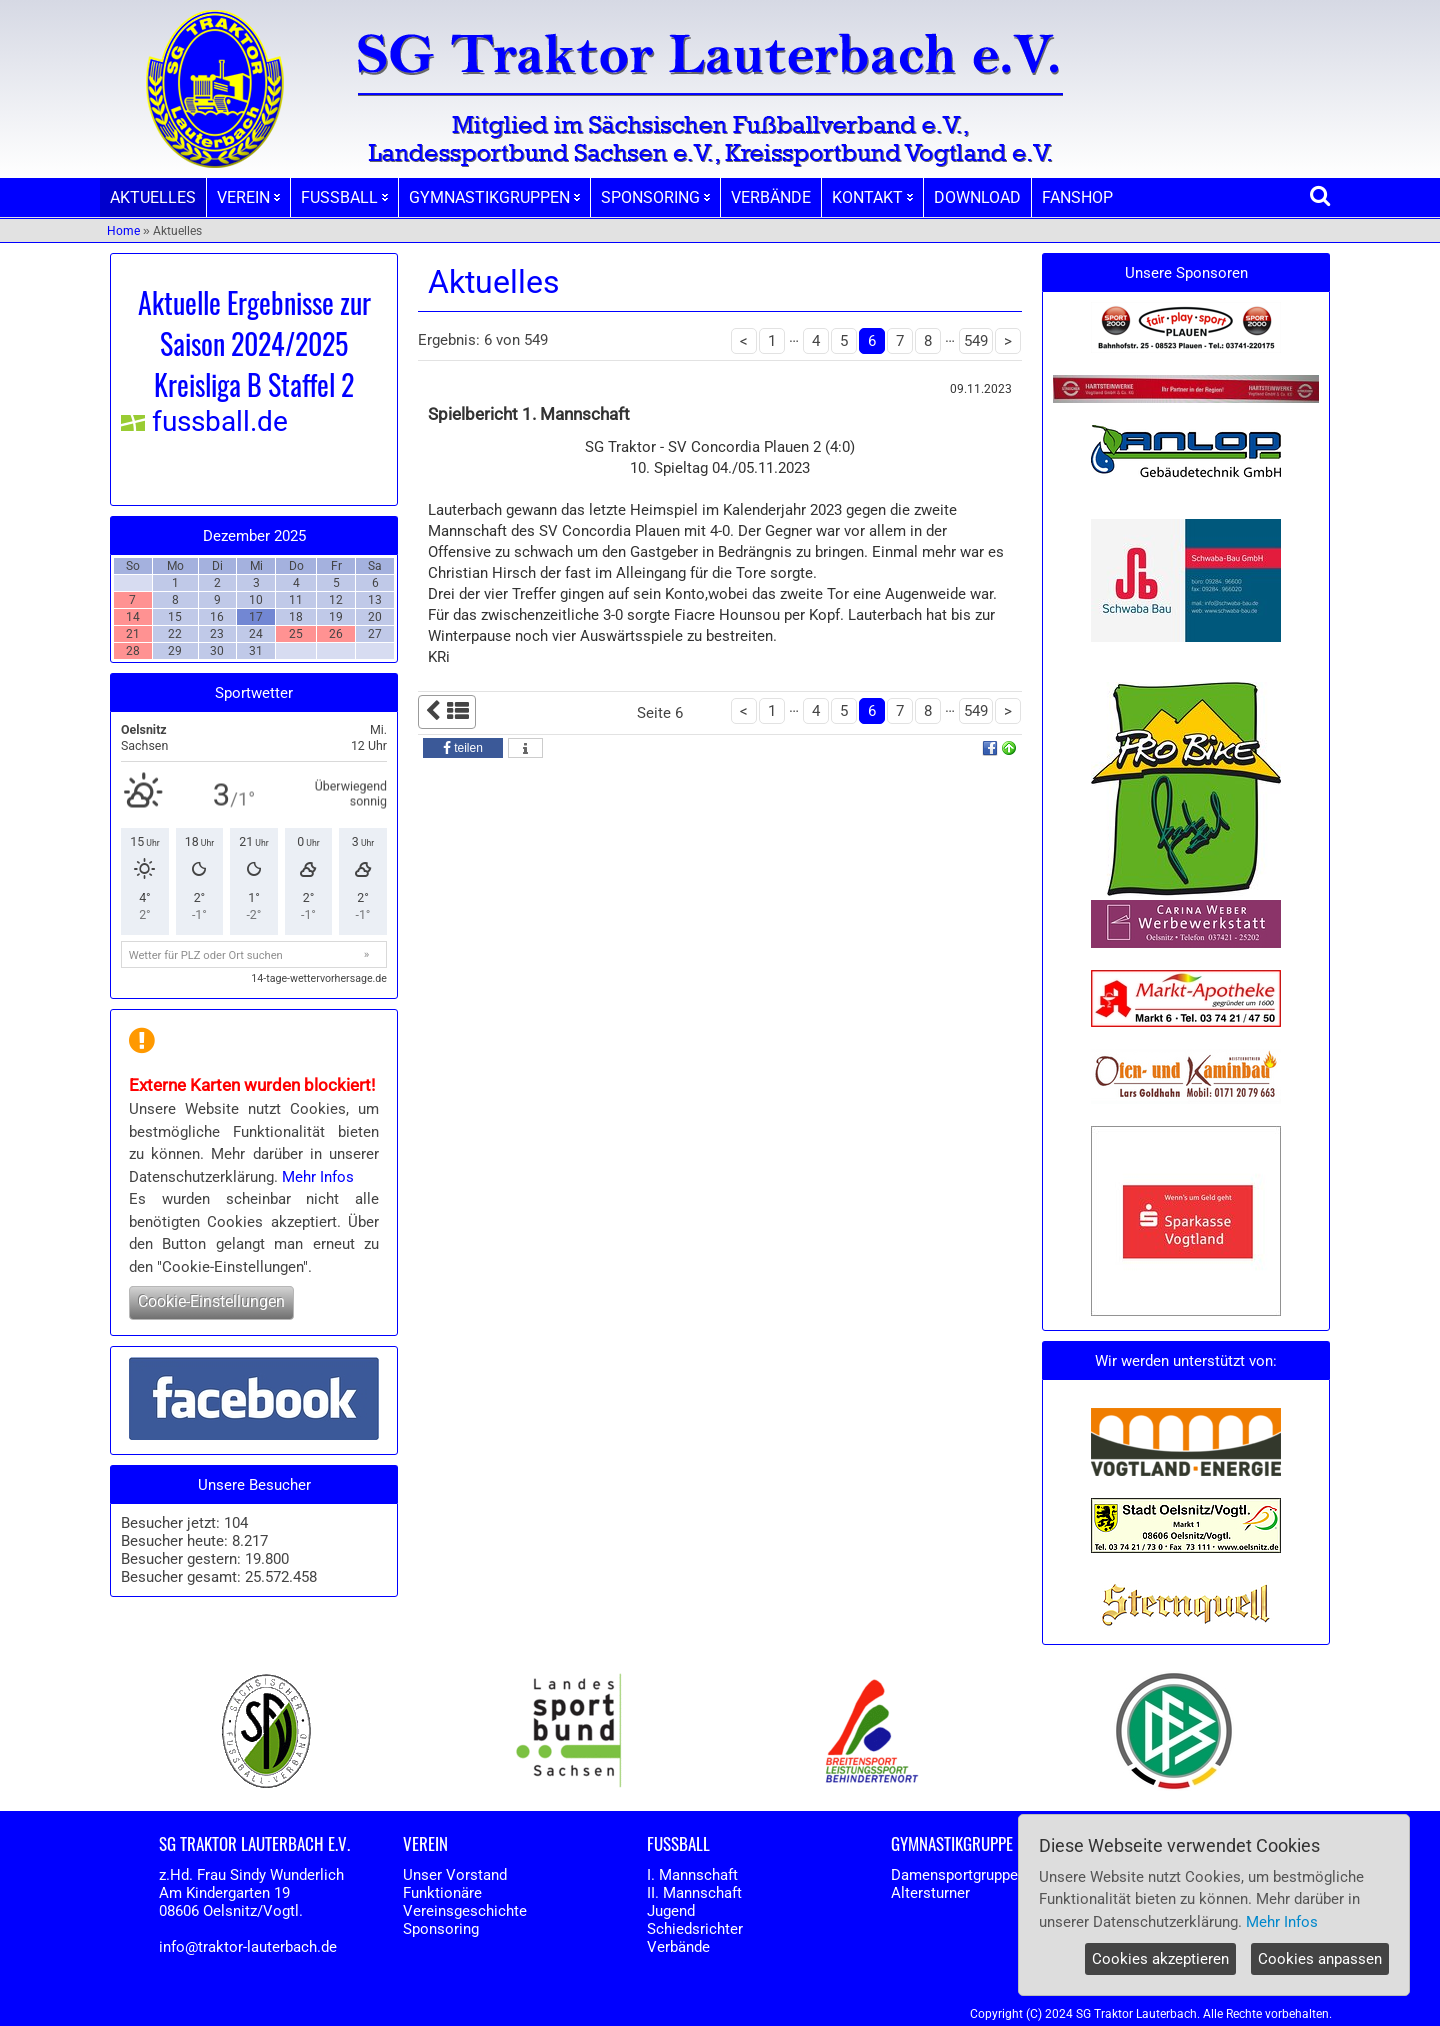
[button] (463, 748)
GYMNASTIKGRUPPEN (494, 197)
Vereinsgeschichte (465, 1911)
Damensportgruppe (954, 1875)
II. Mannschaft (694, 1893)
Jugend (671, 1911)
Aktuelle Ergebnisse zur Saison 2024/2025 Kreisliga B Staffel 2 (254, 343)
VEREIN (248, 197)
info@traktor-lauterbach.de (248, 1947)
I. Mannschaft (692, 1875)
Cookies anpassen (1320, 1959)
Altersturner (930, 1893)
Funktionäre (442, 1893)
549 (976, 341)
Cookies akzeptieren (1160, 1959)
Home (123, 231)
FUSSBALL (344, 197)
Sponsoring (441, 1929)
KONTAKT (872, 197)
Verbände (678, 1947)
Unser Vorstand (455, 1875)
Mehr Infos (318, 1177)
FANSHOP (1077, 197)
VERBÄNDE (771, 197)
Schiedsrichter (695, 1929)
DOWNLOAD (977, 197)
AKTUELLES (153, 197)
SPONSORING (655, 197)
